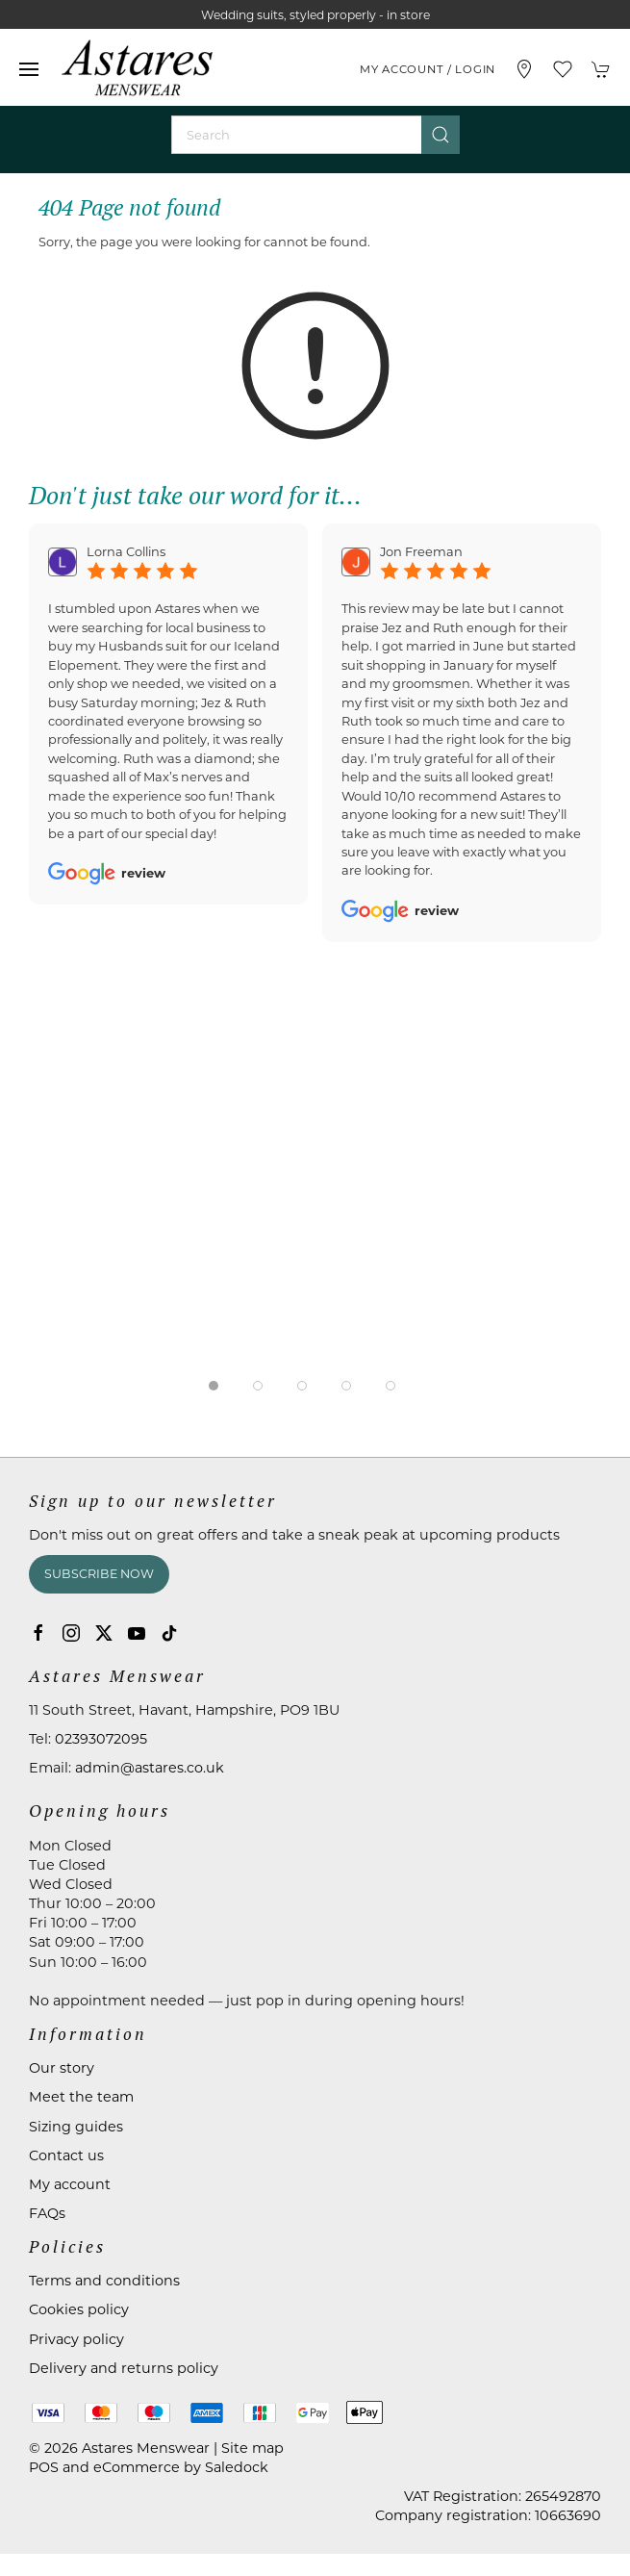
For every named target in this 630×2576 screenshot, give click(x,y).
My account (70, 2184)
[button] (28, 69)
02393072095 (101, 1738)
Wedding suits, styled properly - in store (315, 15)
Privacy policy (76, 2339)
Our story (61, 2068)
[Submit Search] (440, 134)
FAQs (47, 2213)
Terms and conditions (104, 2280)
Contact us (66, 2155)
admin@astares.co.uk (149, 1767)
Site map (252, 2448)
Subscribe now (99, 1574)
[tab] (213, 1385)
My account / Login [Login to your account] (427, 69)
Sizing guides (76, 2126)
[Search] (315, 134)
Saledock (236, 2467)
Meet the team (81, 2096)
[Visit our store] (524, 69)
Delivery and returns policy (123, 2368)
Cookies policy (79, 2309)
